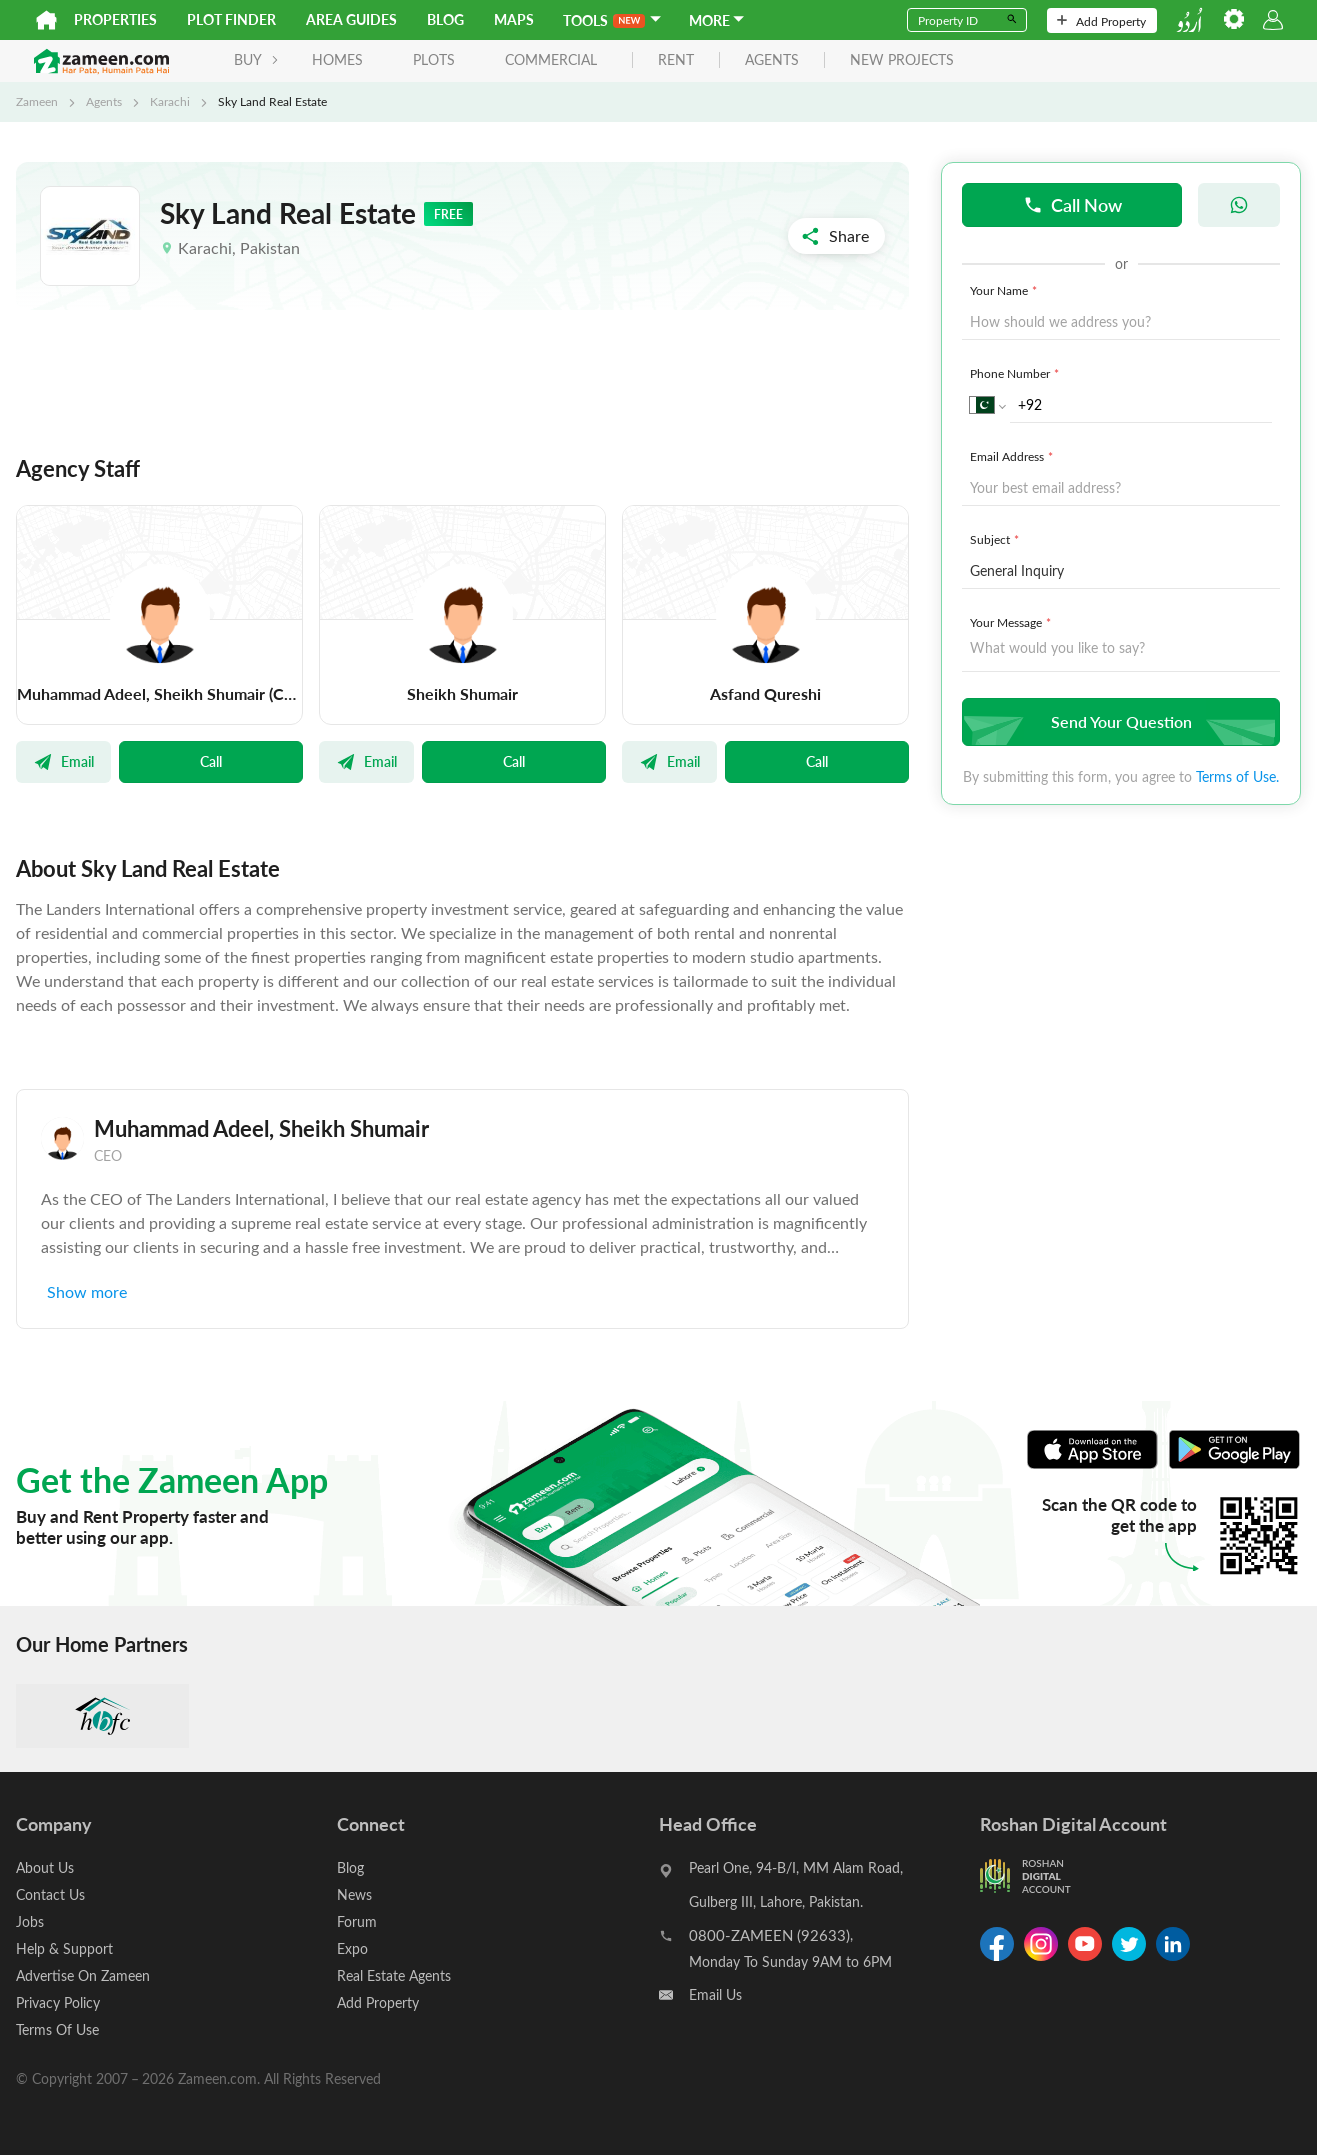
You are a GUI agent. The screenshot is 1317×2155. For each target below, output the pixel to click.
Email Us (715, 1994)
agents (772, 60)
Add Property (1101, 21)
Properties (115, 19)
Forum (357, 1921)
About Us (45, 1867)
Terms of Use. (1237, 776)
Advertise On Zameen (83, 1975)
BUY (256, 59)
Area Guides (351, 19)
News (354, 1894)
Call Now (1072, 204)
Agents (104, 101)
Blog (445, 19)
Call (211, 761)
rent (676, 60)
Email (63, 761)
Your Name (1005, 290)
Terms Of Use (57, 2029)
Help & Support (64, 1948)
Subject (996, 539)
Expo (352, 1948)
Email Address (1013, 456)
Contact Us (50, 1894)
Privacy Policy (58, 2002)
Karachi (170, 101)
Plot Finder (231, 19)
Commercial (551, 59)
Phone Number (1016, 373)
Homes (337, 59)
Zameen (37, 101)
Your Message (1012, 622)
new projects (902, 60)
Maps (514, 19)
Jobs (30, 1921)
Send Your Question (1118, 721)
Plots (434, 59)
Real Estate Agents (394, 1975)
